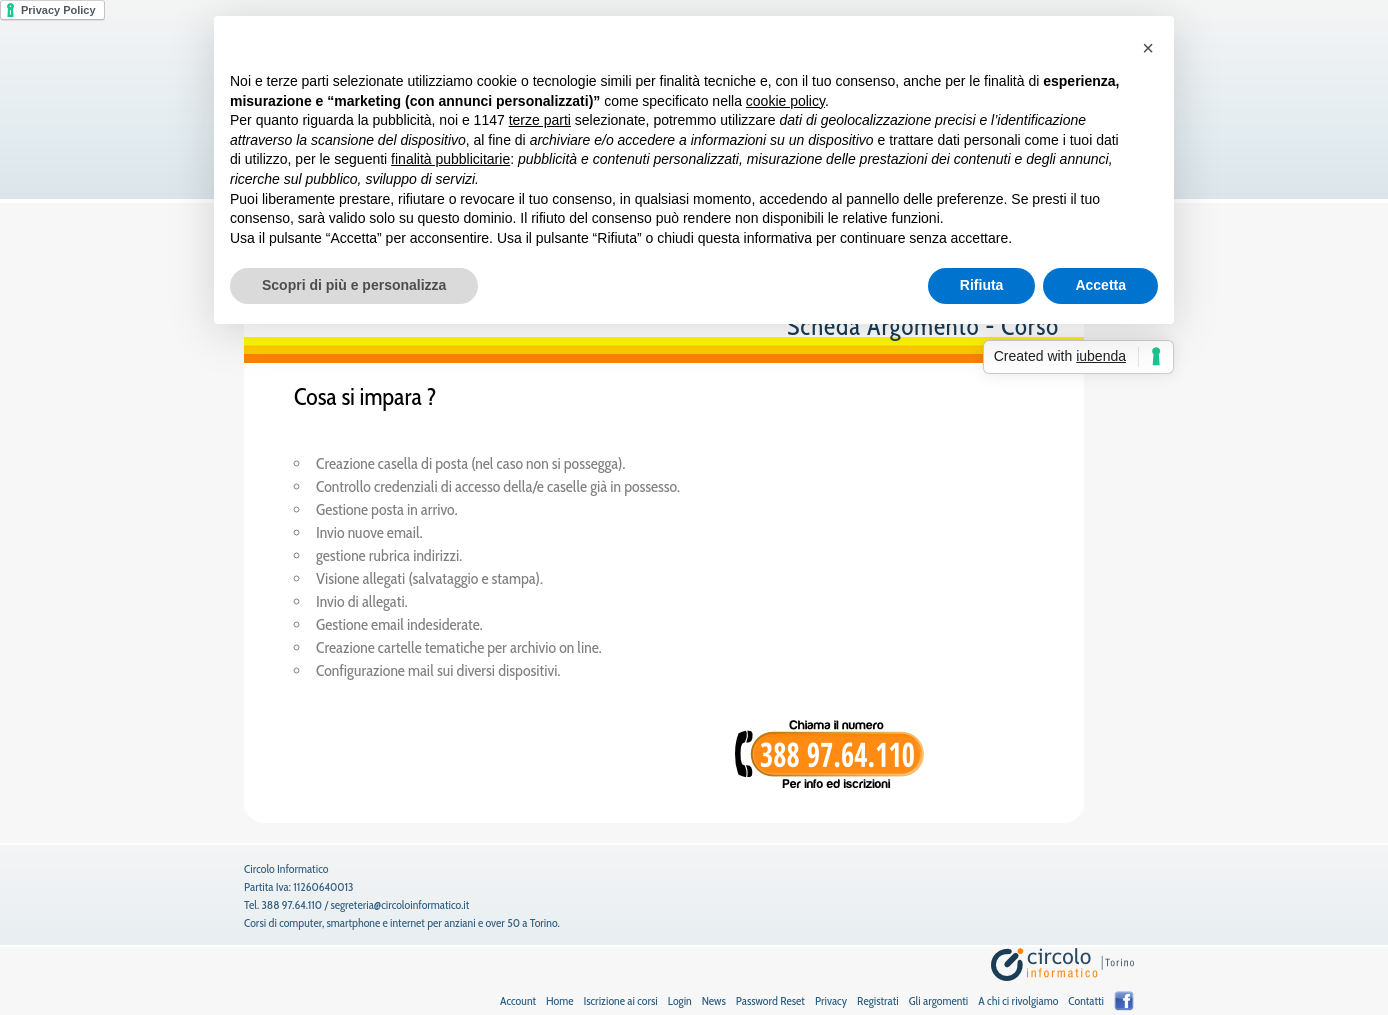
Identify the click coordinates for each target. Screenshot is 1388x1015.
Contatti (1086, 1000)
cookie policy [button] (785, 101)
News (714, 1000)
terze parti (540, 120)
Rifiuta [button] (982, 285)
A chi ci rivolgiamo (1018, 1000)
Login (680, 1000)
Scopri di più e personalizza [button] (354, 285)
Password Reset (770, 1000)
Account (518, 1000)
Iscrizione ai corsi (620, 1000)
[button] (1148, 48)
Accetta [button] (1100, 285)
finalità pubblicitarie (450, 159)
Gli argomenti (939, 1000)
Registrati (878, 1000)
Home (559, 1000)
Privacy (831, 1000)
